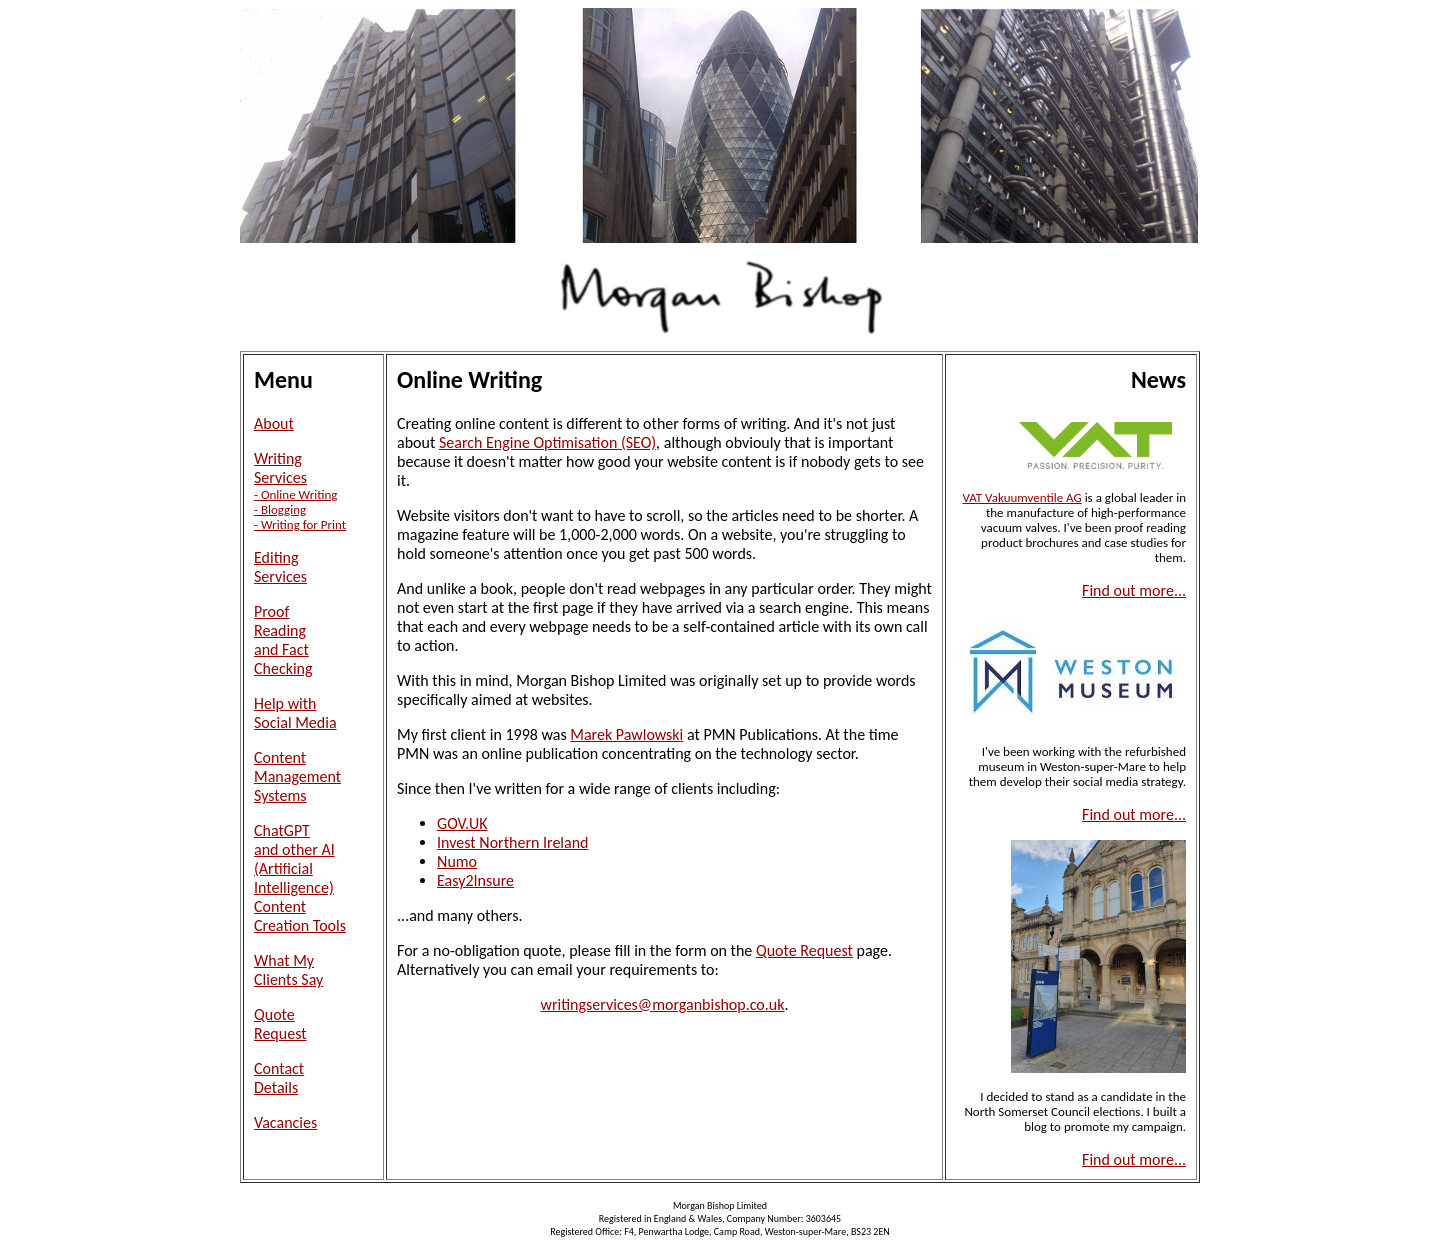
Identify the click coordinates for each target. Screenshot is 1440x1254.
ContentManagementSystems (297, 776)
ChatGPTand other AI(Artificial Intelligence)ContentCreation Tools (300, 878)
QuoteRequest (280, 1024)
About (274, 423)
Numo (457, 861)
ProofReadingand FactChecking (283, 640)
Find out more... (1134, 590)
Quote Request (804, 950)
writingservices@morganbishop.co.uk (663, 1004)
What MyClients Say (288, 970)
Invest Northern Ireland (512, 842)
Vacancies (285, 1122)
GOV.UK (462, 823)
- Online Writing (295, 494)
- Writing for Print (300, 524)
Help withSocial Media (295, 713)
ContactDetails (279, 1078)
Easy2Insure (475, 880)
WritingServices (280, 468)
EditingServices (280, 567)
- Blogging (280, 509)
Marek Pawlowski (626, 734)
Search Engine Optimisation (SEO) (547, 442)
